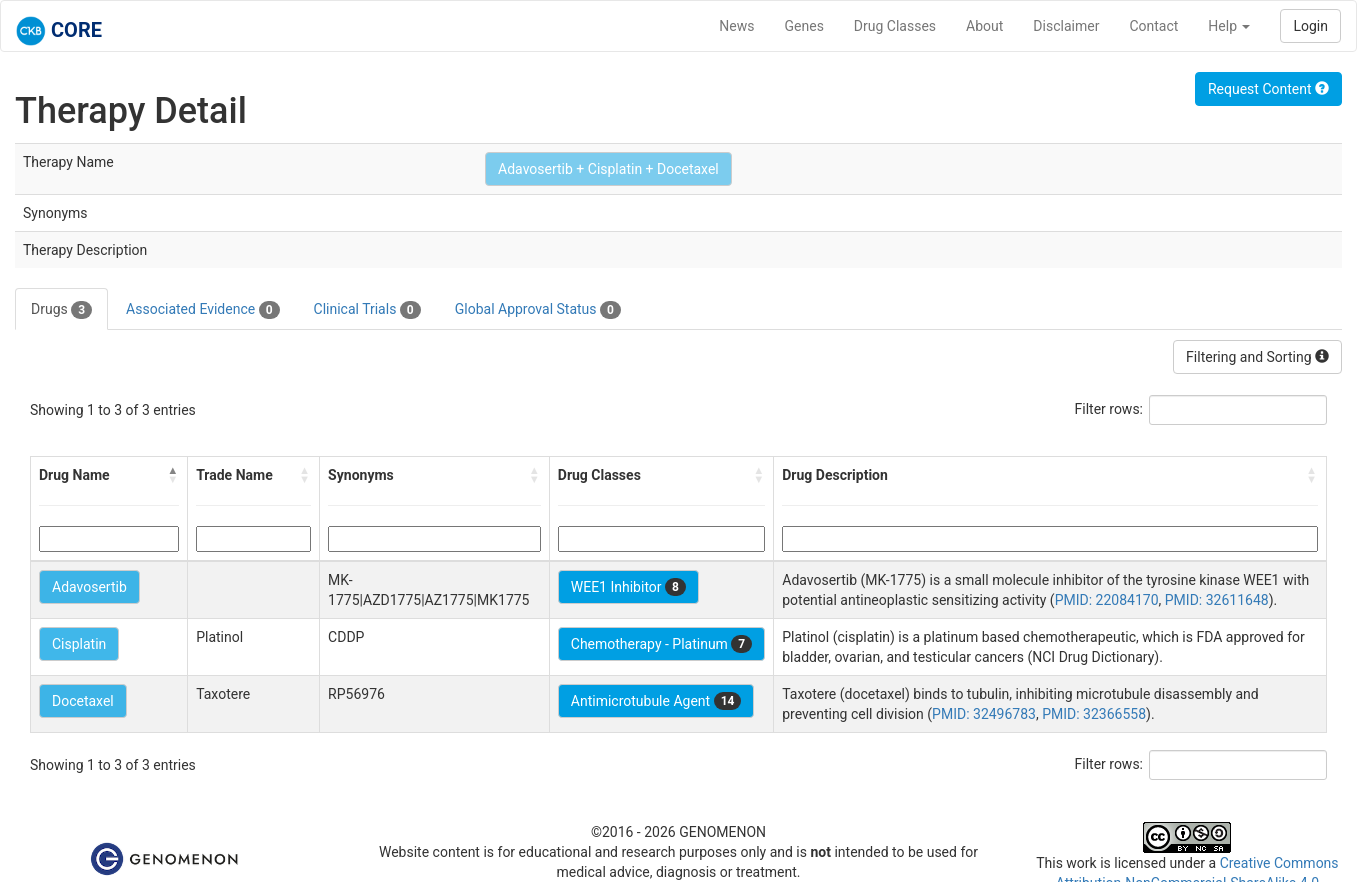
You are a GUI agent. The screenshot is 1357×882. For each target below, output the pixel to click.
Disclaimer (1066, 26)
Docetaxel (83, 701)
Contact (1153, 26)
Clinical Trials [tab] (367, 310)
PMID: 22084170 (1107, 600)
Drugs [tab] (61, 310)
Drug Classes (895, 26)
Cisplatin (79, 644)
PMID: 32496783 (984, 714)
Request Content (1268, 89)
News (736, 26)
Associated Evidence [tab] (202, 310)
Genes (804, 26)
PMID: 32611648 (1217, 600)
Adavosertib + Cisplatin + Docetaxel (608, 169)
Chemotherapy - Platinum (661, 644)
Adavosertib (89, 587)
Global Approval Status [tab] (538, 310)
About (984, 26)
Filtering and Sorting (1257, 357)
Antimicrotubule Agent (656, 701)
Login (1310, 26)
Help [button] (1229, 26)
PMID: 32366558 (1094, 714)
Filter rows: (1109, 409)
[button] (173, 475)
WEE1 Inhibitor (628, 587)
